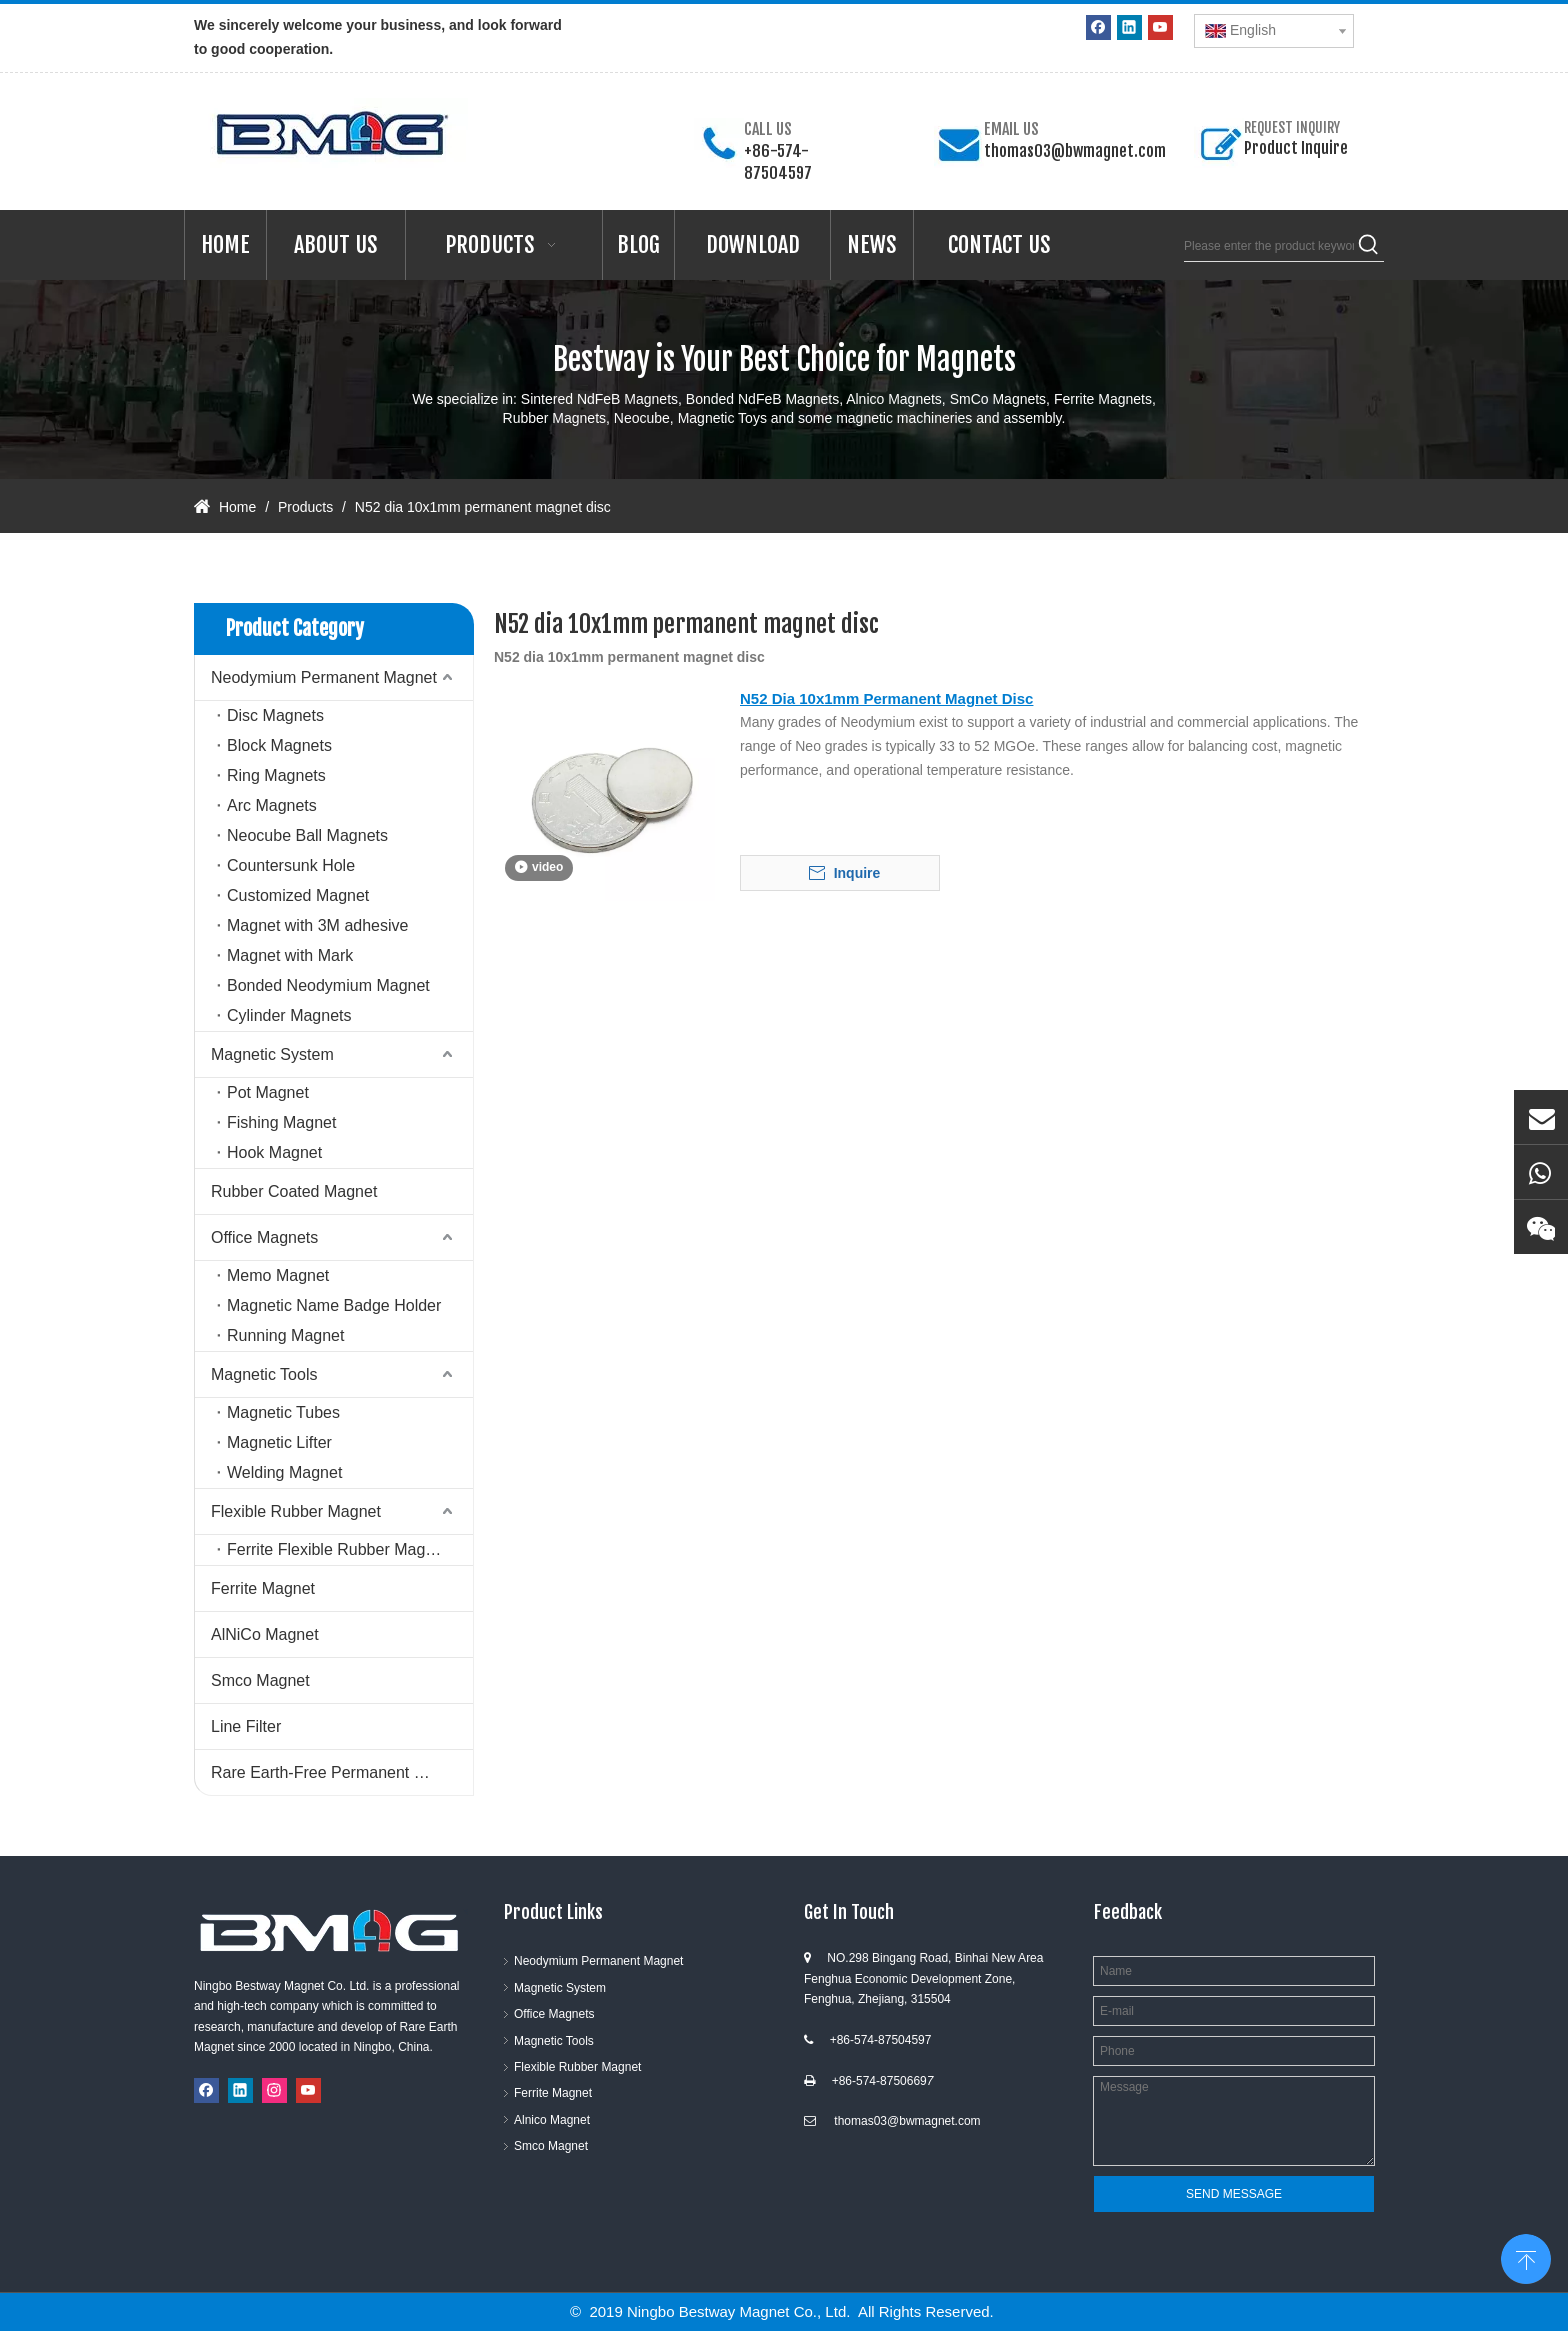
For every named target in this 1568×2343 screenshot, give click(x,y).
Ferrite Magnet (263, 1588)
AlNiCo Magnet (265, 1634)
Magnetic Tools (264, 1374)
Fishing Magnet (281, 1122)
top (1526, 2257)
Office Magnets (264, 1237)
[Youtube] (1160, 27)
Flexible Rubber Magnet (296, 1511)
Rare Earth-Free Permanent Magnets (342, 1772)
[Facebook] (1098, 27)
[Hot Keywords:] (1369, 246)
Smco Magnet (260, 1680)
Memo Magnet (278, 1275)
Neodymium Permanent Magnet (324, 677)
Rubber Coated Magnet (294, 1191)
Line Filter (246, 1726)
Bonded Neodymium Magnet (328, 985)
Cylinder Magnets (289, 1015)
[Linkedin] (1129, 27)
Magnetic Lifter (279, 1442)
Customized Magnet (298, 895)
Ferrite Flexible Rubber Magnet (337, 1549)
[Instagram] (274, 2090)
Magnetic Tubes (283, 1412)
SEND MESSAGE (1234, 2194)
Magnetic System (272, 1054)
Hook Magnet (274, 1152)
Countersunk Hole (291, 865)
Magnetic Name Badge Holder (334, 1305)
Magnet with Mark (290, 955)
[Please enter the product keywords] (1269, 246)
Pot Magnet (268, 1092)
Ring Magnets (276, 775)
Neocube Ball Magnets (307, 835)
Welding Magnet (284, 1472)
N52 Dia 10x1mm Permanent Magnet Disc (886, 698)
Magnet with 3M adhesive (317, 925)
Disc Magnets (275, 715)
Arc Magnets (272, 805)
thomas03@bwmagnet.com (1075, 151)
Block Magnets (279, 745)
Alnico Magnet (552, 2120)
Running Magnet (285, 1335)
